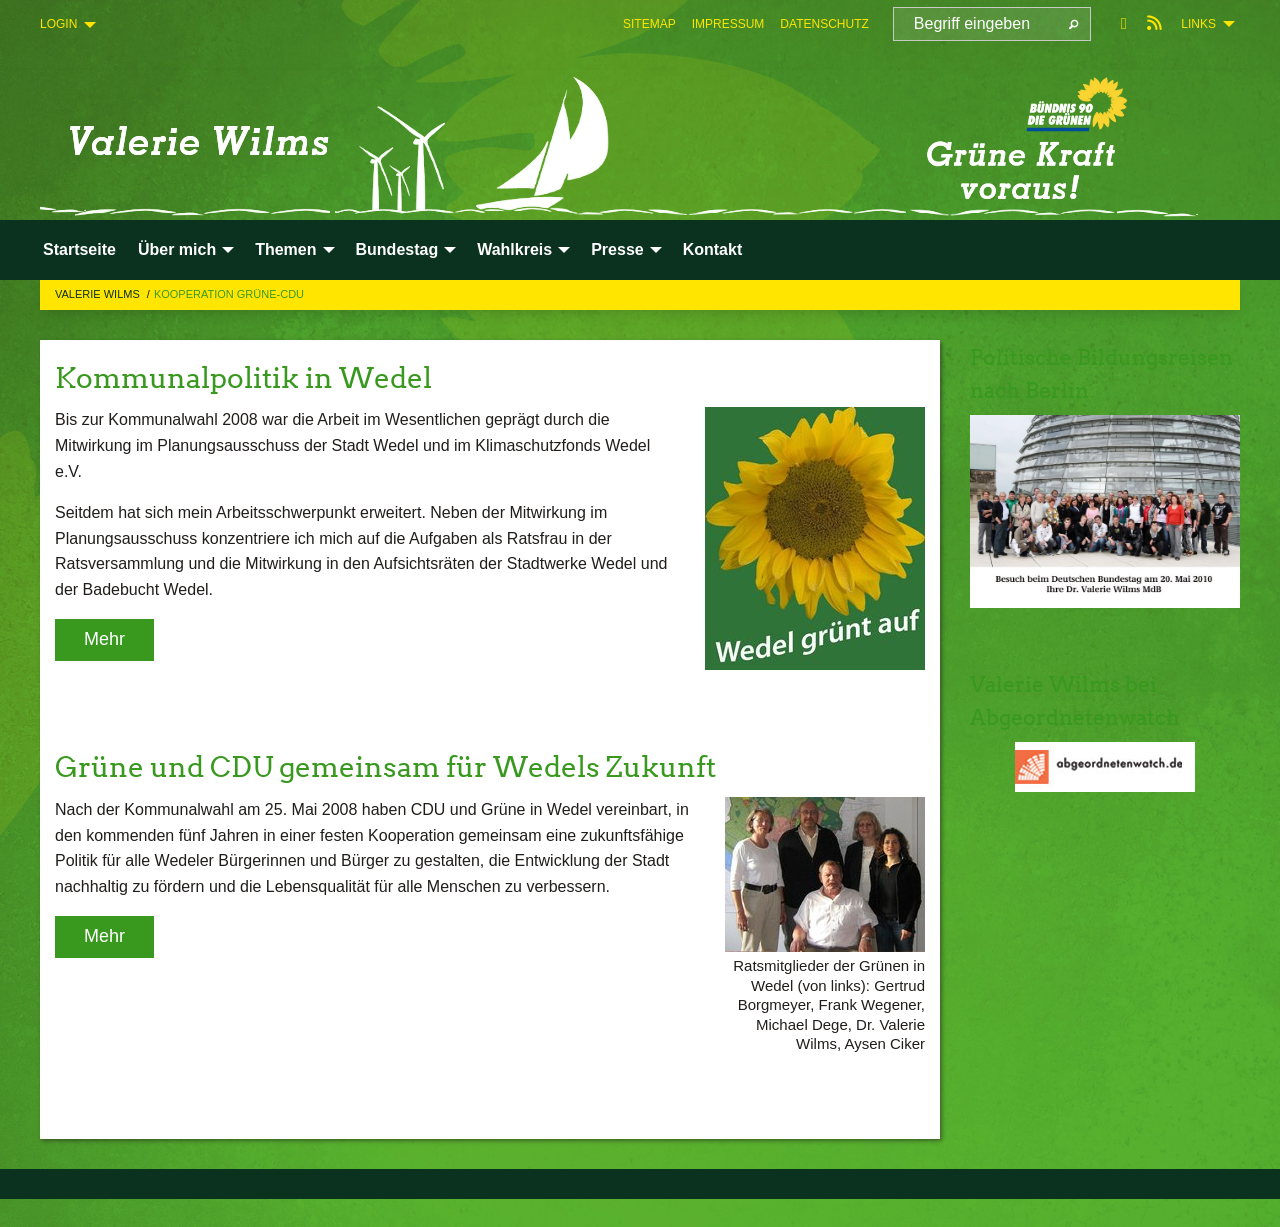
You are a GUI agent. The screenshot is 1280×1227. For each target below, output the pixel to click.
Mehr (104, 639)
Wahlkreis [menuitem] (514, 249)
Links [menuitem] (1198, 24)
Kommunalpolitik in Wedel (269, 376)
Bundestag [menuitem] (397, 249)
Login (58, 24)
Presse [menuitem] (617, 249)
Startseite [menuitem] (79, 249)
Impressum (728, 24)
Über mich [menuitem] (177, 249)
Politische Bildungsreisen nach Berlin (1091, 390)
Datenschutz (824, 24)
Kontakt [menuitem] (713, 249)
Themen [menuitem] (285, 249)
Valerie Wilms (99, 294)
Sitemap (649, 24)
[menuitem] (649, 24)
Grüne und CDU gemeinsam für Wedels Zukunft (433, 765)
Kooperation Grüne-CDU (229, 294)
